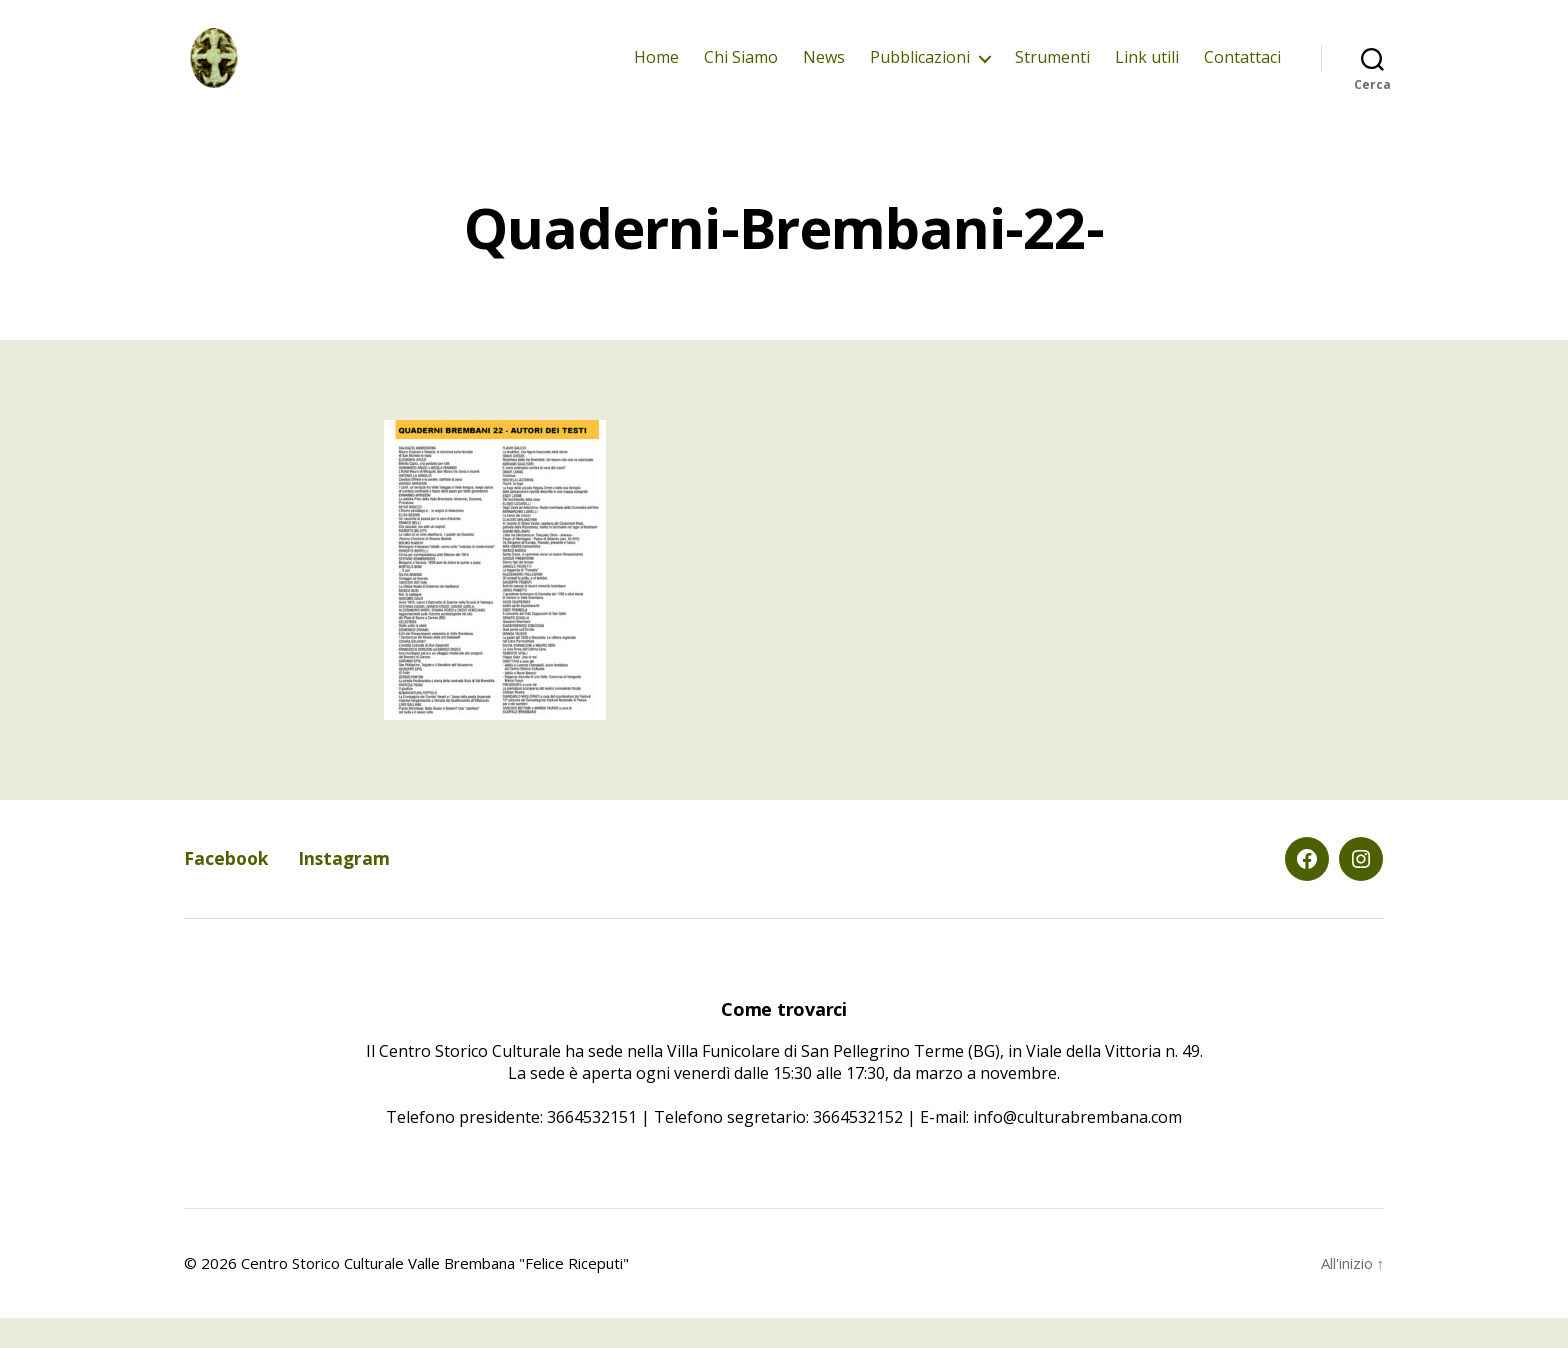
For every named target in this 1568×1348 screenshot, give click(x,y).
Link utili (1147, 72)
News (824, 72)
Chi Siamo (741, 72)
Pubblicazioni (920, 72)
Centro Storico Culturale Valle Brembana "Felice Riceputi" (435, 1293)
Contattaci (1242, 72)
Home (656, 72)
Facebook (227, 889)
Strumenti (1052, 72)
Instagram (348, 889)
